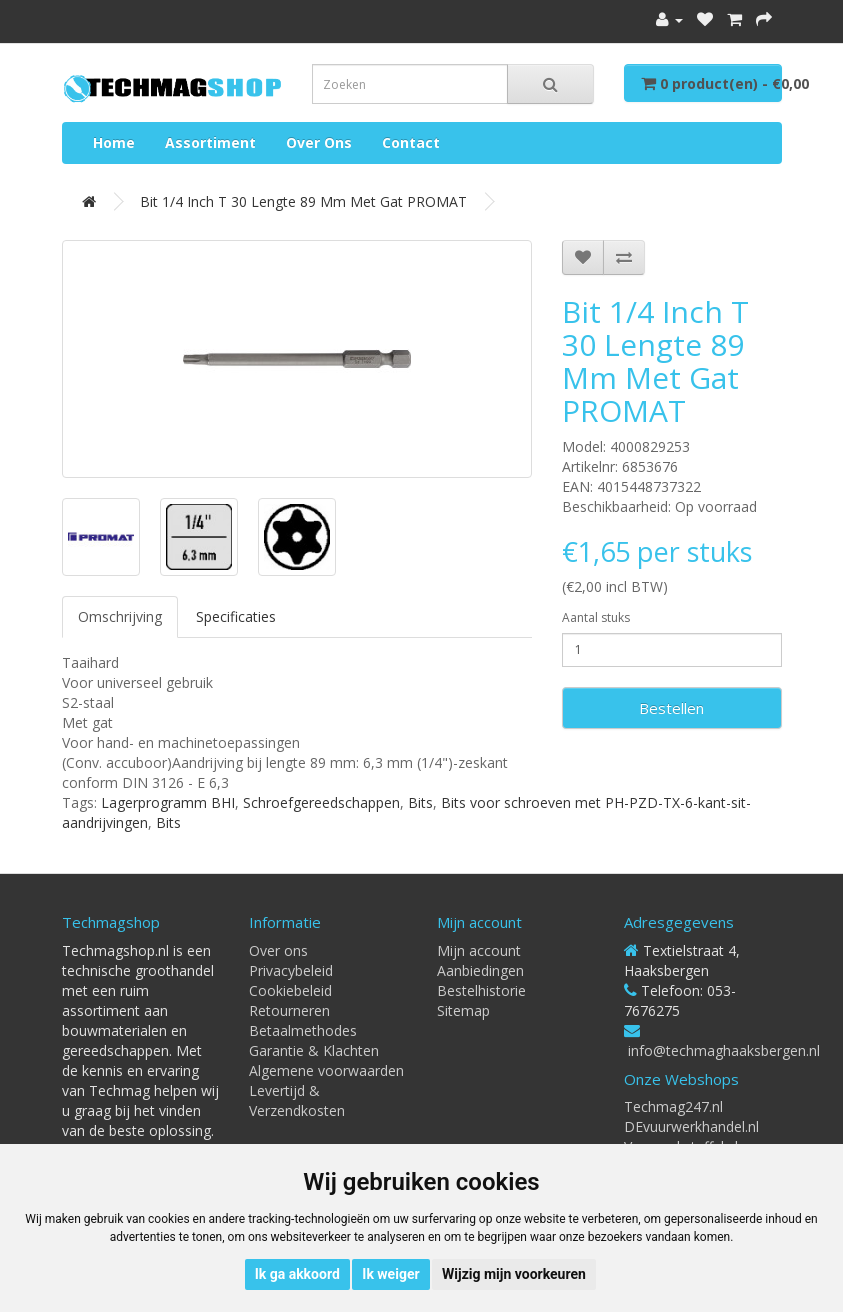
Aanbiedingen (480, 970)
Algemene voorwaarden (326, 1070)
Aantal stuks (596, 617)
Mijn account (479, 950)
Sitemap (463, 1010)
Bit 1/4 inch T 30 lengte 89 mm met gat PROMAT (303, 201)
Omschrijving (120, 616)
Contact (411, 142)
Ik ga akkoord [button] (297, 1274)
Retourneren (289, 1010)
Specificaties (236, 616)
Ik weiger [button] (390, 1274)
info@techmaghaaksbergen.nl (724, 1050)
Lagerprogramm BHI (168, 802)
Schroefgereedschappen (321, 802)
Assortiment (210, 142)
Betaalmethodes (303, 1030)
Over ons (319, 142)
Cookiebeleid (290, 990)
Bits (420, 802)
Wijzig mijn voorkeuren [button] (514, 1274)
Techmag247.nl (673, 1106)
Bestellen (671, 708)
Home (114, 142)
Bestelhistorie (481, 990)
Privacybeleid (291, 970)
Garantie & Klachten (314, 1050)
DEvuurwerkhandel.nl (691, 1126)
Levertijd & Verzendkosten (297, 1100)
